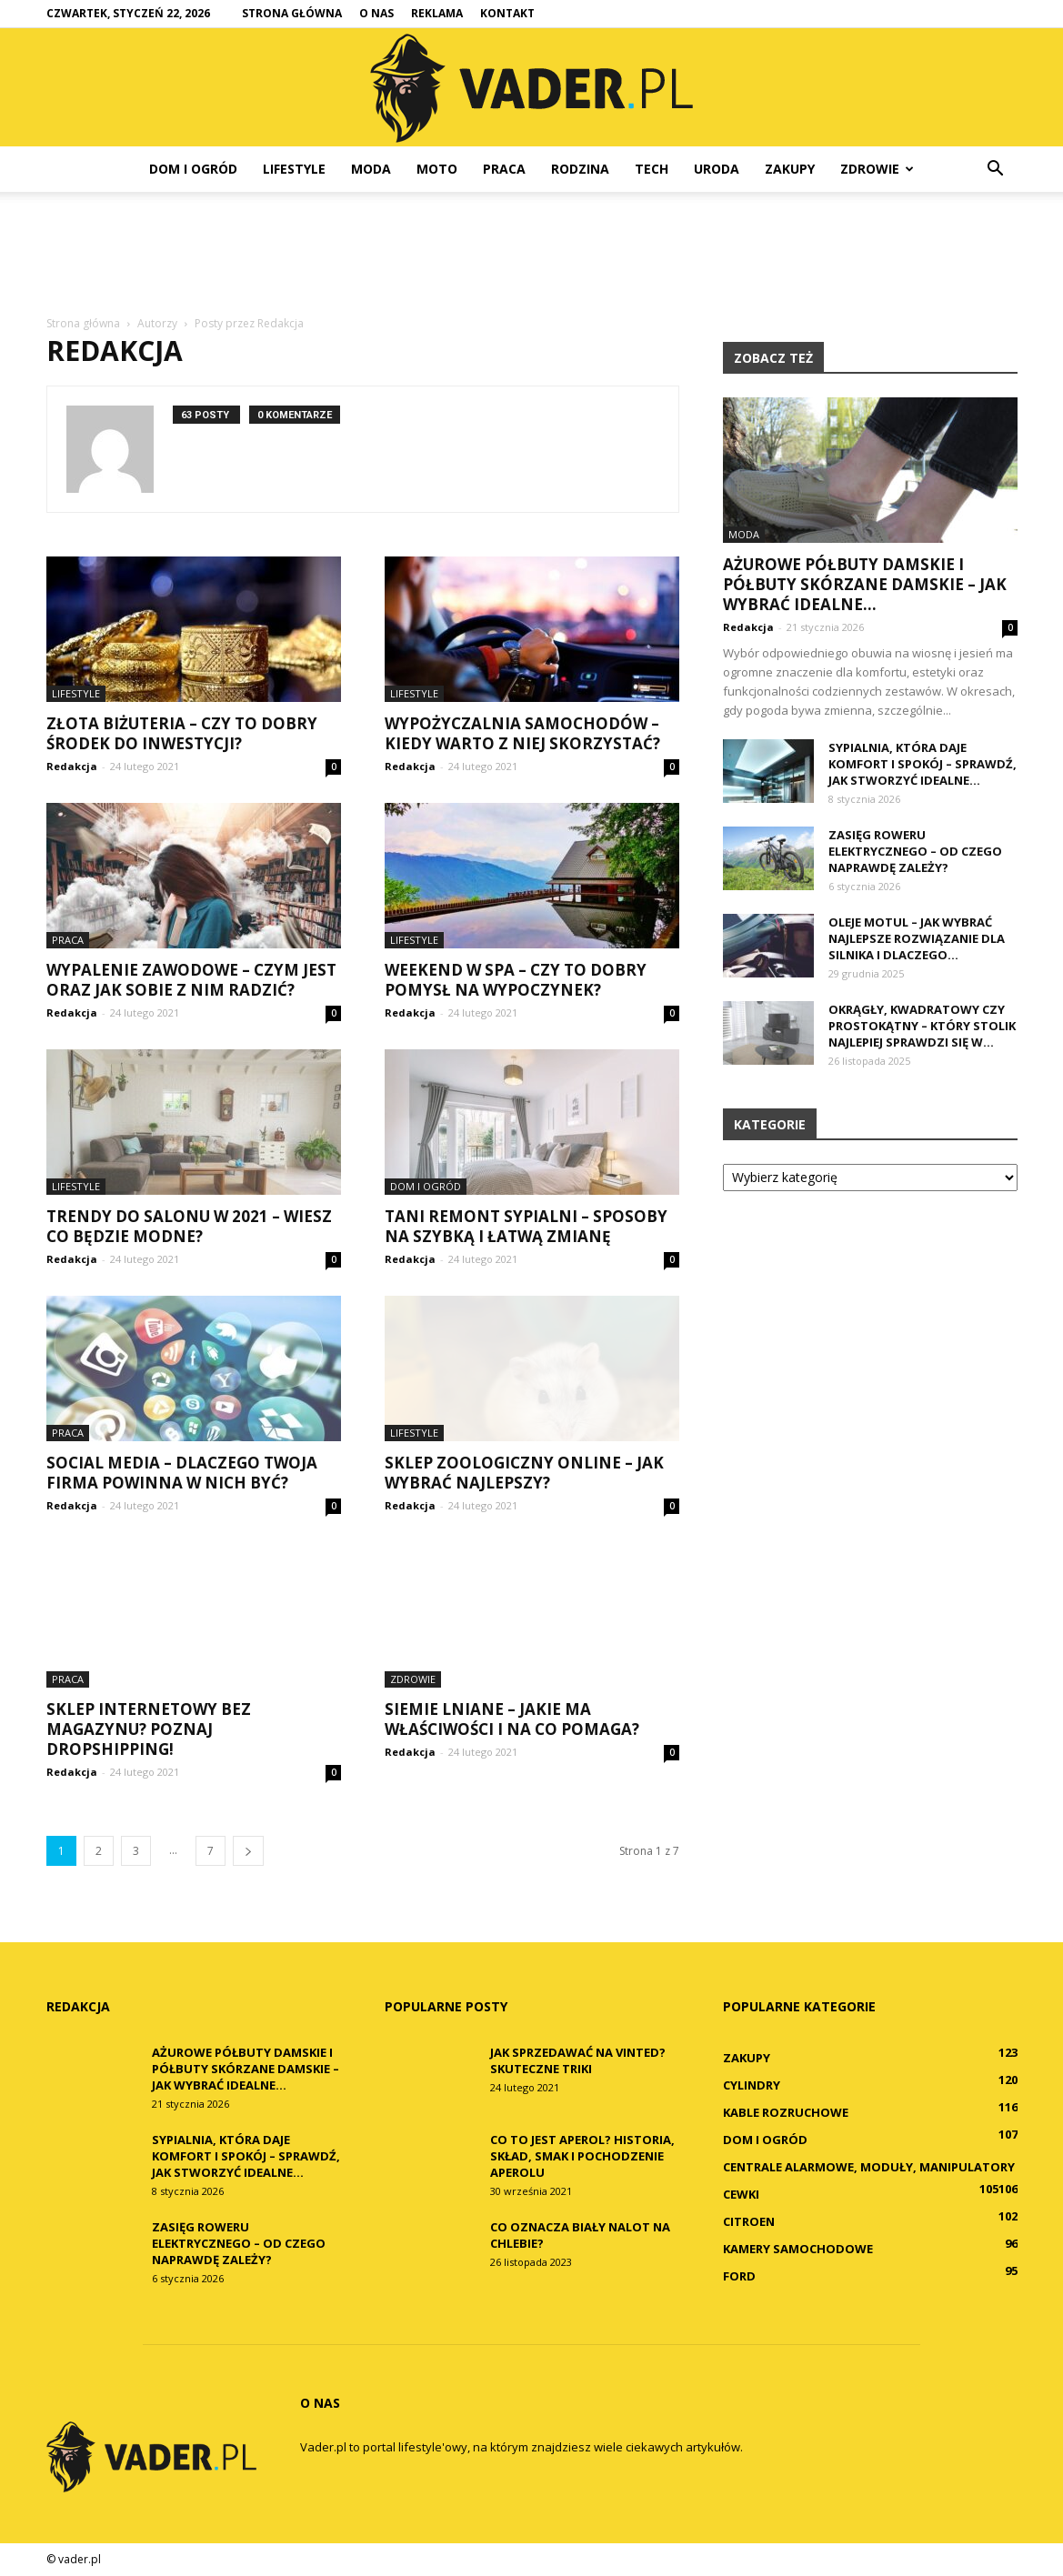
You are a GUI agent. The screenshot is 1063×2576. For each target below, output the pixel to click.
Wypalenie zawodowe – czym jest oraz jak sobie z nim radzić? (191, 979)
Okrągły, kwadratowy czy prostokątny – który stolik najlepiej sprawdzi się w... (922, 1025)
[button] (996, 169)
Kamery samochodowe (798, 2248)
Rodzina (580, 168)
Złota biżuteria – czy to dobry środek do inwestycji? (181, 733)
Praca (504, 168)
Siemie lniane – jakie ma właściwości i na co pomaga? (512, 1719)
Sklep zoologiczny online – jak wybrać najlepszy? (524, 1472)
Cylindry (751, 2085)
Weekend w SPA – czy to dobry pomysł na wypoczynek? (516, 979)
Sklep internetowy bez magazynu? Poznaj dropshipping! (148, 1729)
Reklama (437, 13)
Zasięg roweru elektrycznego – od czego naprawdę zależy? (915, 851)
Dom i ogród (193, 168)
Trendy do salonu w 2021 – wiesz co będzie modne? (189, 1226)
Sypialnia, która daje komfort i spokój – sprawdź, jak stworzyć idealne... (922, 763)
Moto (436, 168)
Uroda (716, 168)
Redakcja (71, 766)
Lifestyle (294, 168)
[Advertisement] (532, 255)
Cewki (741, 2194)
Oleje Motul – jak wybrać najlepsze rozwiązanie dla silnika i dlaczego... (916, 938)
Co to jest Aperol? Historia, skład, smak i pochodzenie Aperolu (582, 2155)
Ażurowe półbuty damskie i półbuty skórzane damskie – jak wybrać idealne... (865, 584)
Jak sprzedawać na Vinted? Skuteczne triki (578, 2060)
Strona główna (292, 13)
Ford (739, 2276)
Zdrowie (877, 168)
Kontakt (507, 13)
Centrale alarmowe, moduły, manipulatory (869, 2167)
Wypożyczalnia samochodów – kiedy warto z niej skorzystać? (522, 733)
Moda (371, 168)
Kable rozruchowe (785, 2112)
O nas (376, 13)
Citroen (749, 2221)
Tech (651, 168)
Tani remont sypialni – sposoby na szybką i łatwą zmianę (526, 1226)
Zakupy (790, 168)
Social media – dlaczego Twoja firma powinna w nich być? (181, 1472)
